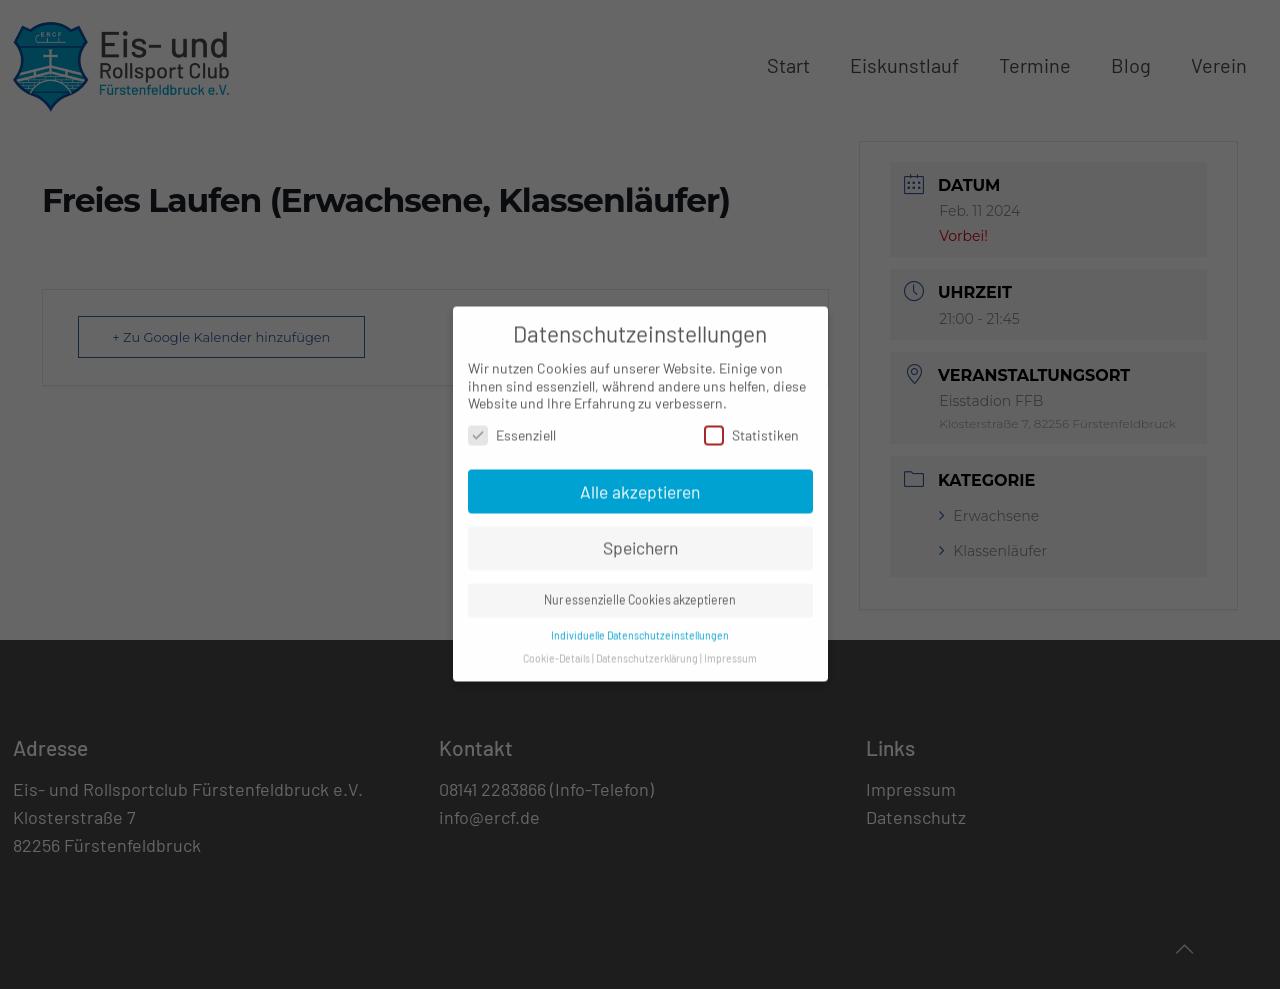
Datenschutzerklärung (647, 647)
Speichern (640, 538)
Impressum (730, 647)
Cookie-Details (556, 647)
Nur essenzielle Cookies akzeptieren (640, 590)
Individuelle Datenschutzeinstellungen (640, 625)
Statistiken (751, 424)
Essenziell (512, 424)
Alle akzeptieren (640, 481)
